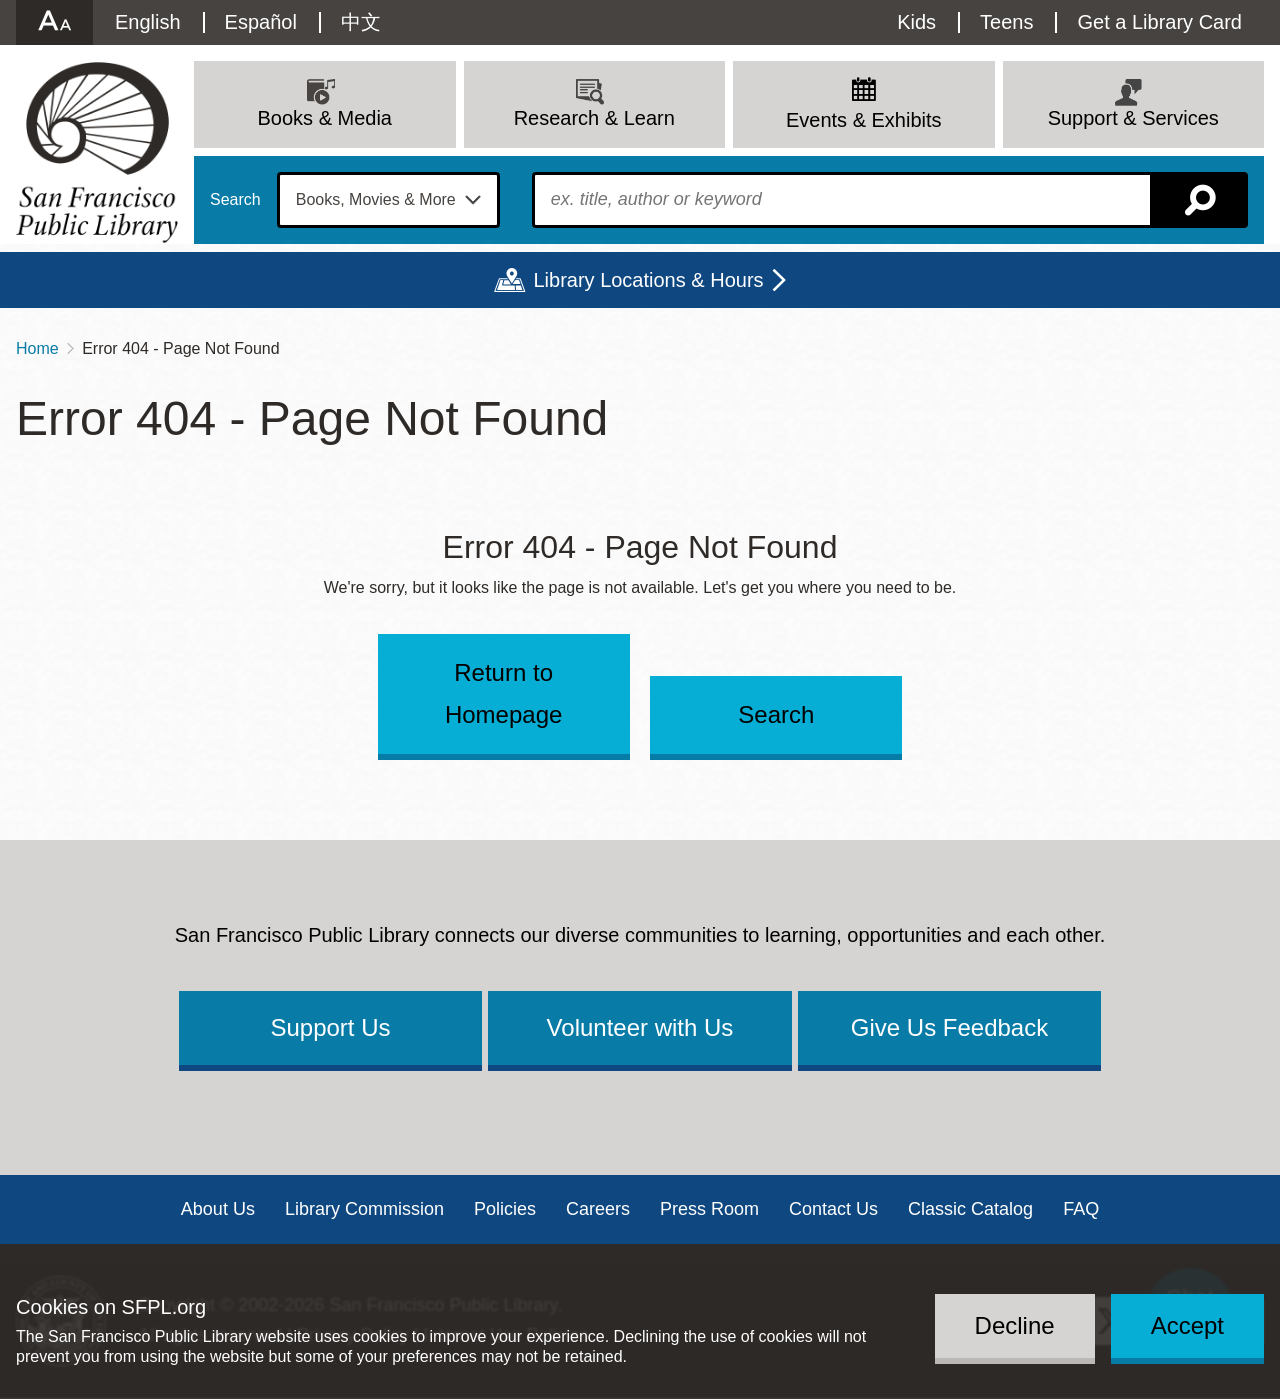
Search (235, 200)
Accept (1187, 1325)
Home (37, 348)
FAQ (1081, 1209)
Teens (1006, 22)
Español (261, 22)
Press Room (709, 1209)
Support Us (330, 1027)
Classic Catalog (970, 1209)
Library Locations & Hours (648, 280)
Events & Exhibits (864, 120)
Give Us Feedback (949, 1027)
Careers (598, 1209)
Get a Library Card (1159, 22)
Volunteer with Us (640, 1027)
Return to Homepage (503, 693)
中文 (361, 22)
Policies (505, 1209)
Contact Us (833, 1209)
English (148, 22)
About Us (218, 1209)
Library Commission (364, 1209)
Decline (1015, 1325)
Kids (916, 22)
